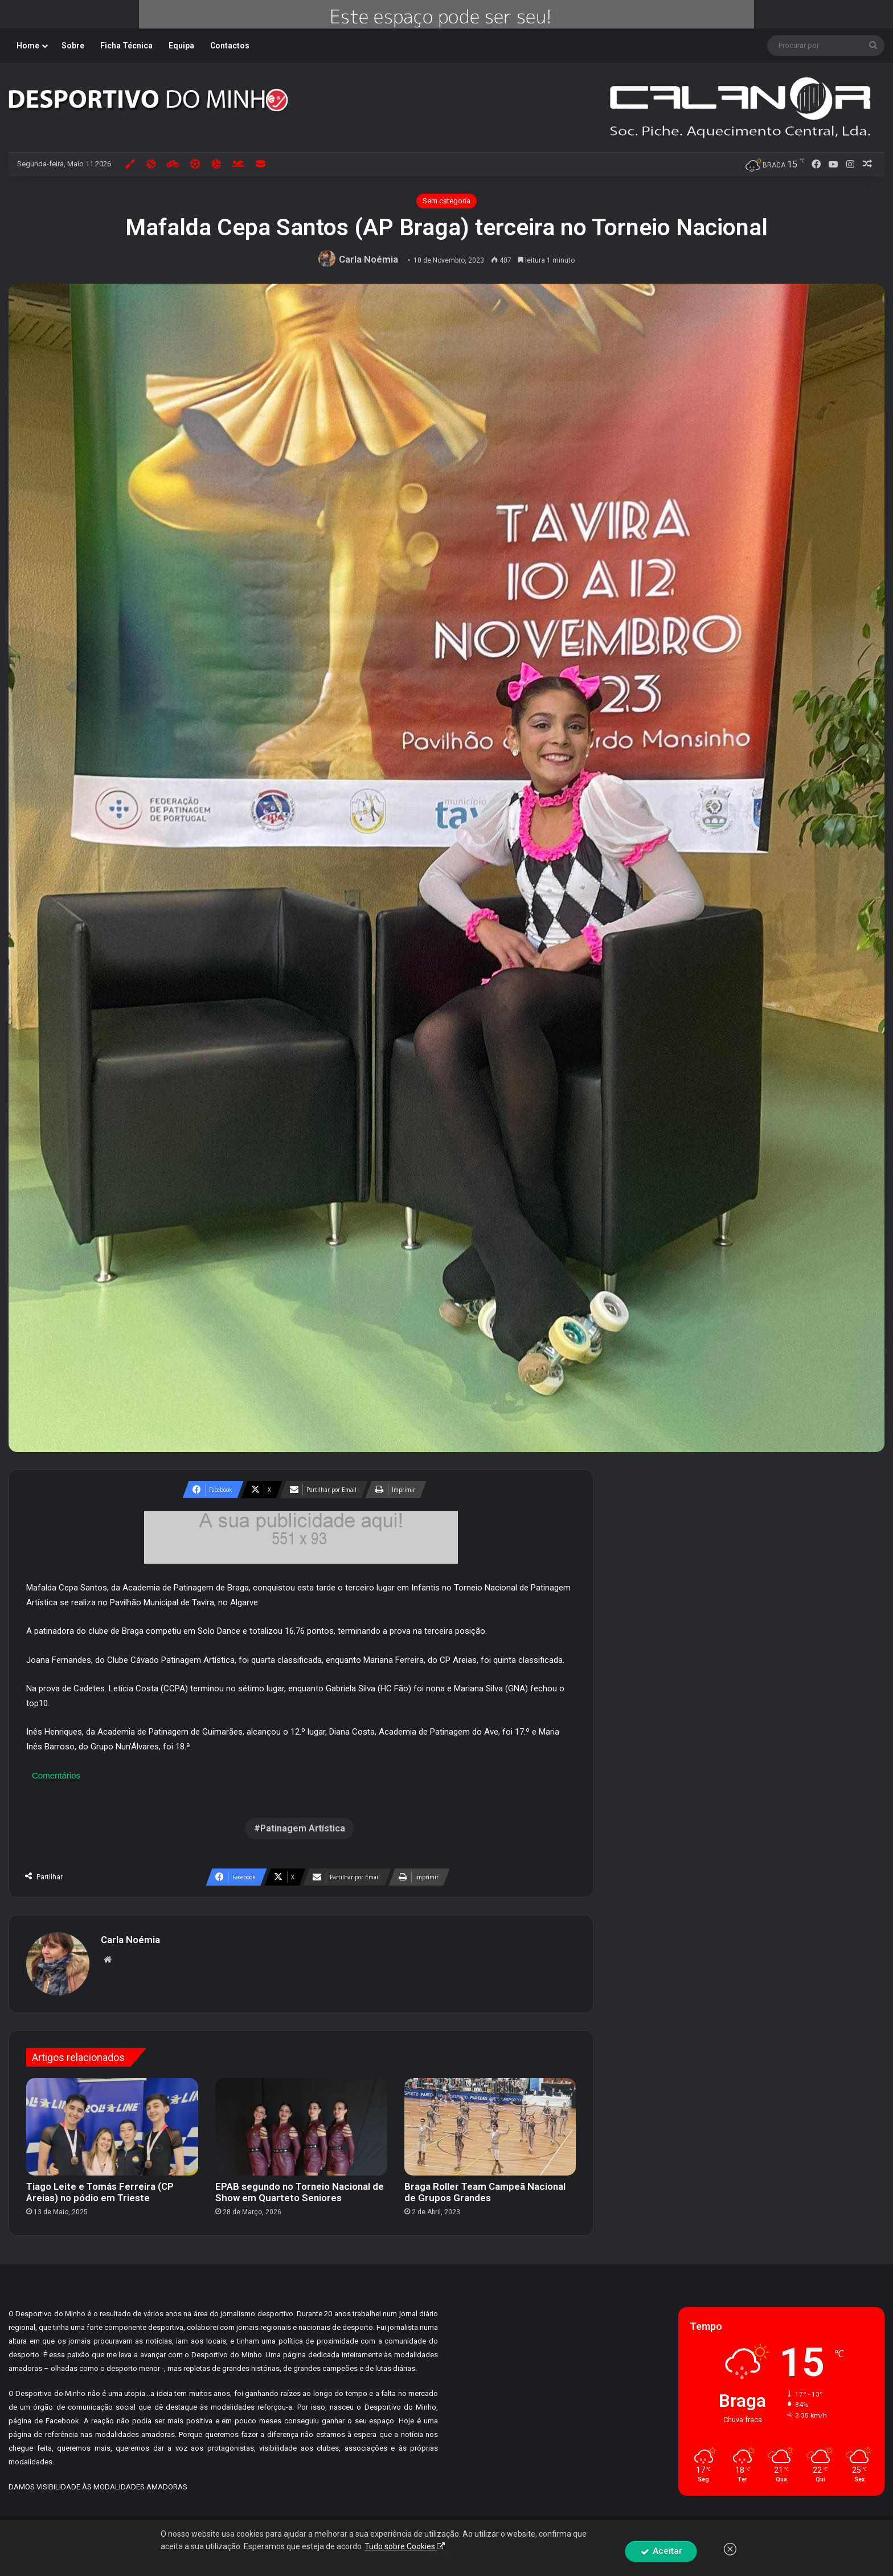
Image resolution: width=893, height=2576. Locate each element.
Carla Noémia (368, 259)
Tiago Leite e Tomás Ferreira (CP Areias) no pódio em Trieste (100, 2192)
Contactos (229, 45)
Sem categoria (446, 201)
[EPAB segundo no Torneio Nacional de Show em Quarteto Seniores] (301, 2126)
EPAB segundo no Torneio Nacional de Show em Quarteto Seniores (299, 2192)
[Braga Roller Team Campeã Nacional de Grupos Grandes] (490, 2126)
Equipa (181, 45)
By (540, 2536)
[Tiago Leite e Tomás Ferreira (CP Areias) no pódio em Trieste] (112, 2126)
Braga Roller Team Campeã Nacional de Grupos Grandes (485, 2192)
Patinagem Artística (302, 1828)
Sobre (73, 45)
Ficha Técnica (126, 45)
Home (28, 45)
